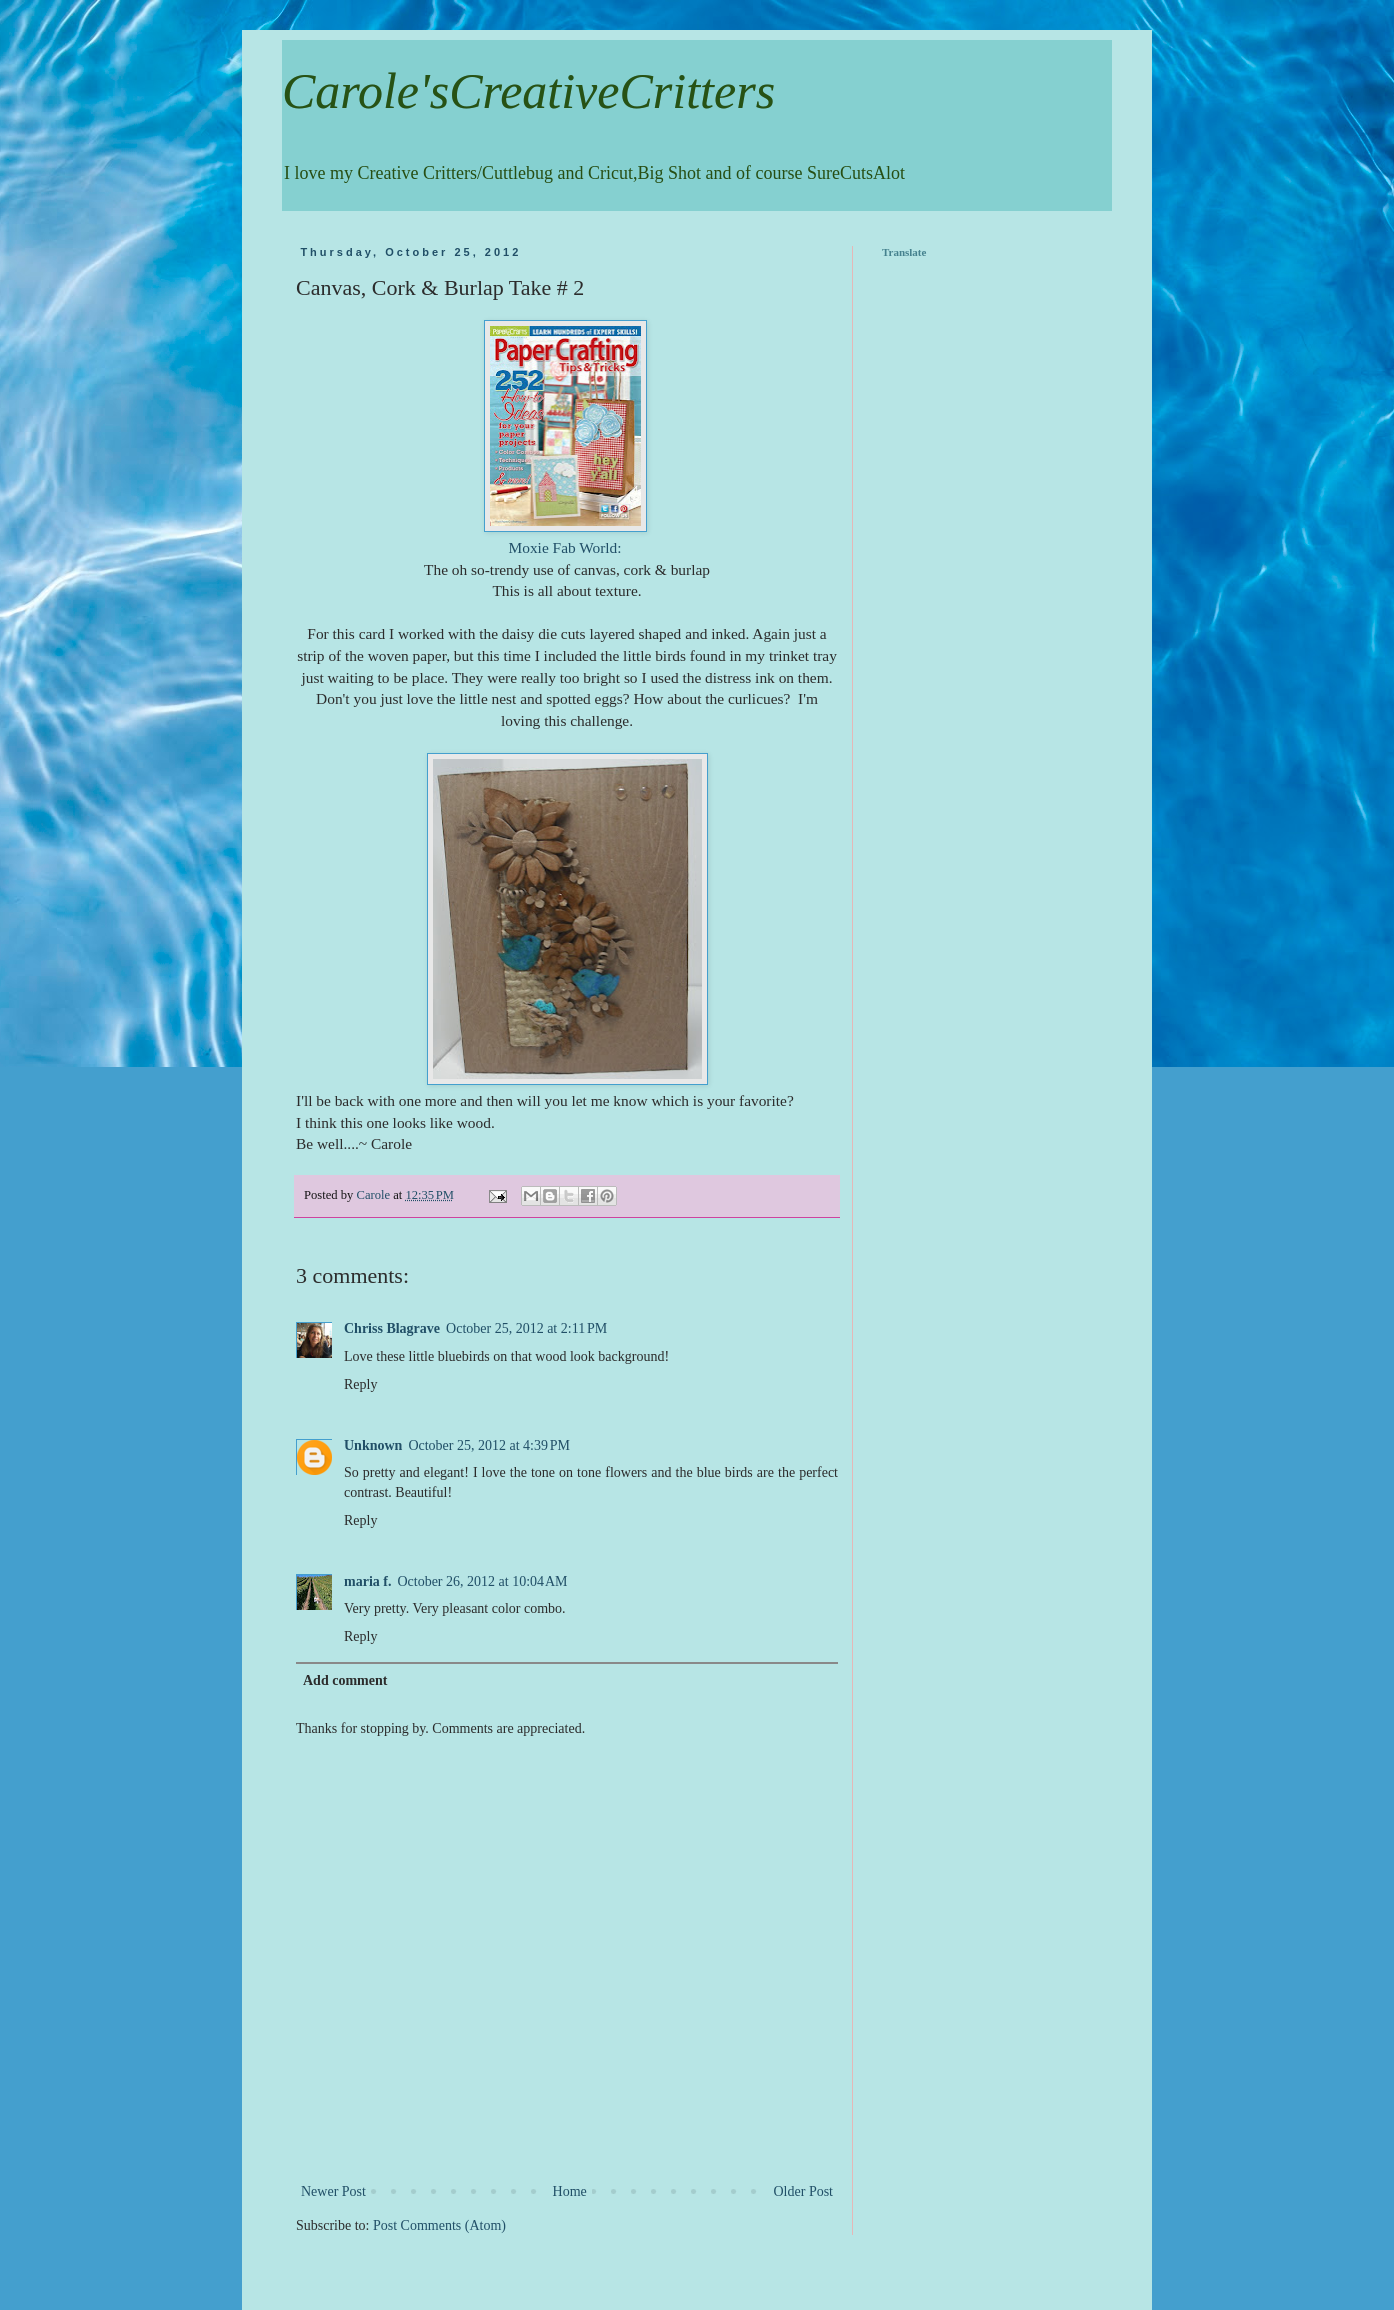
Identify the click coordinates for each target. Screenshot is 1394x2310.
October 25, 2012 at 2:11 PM (526, 1328)
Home (570, 2191)
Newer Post (333, 2191)
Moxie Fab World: (567, 547)
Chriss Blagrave (392, 1328)
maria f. (367, 1581)
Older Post (804, 2191)
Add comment (345, 1680)
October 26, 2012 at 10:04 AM (482, 1581)
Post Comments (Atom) (439, 2225)
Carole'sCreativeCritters (528, 91)
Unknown (373, 1445)
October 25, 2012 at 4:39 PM (489, 1445)
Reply (360, 1384)
